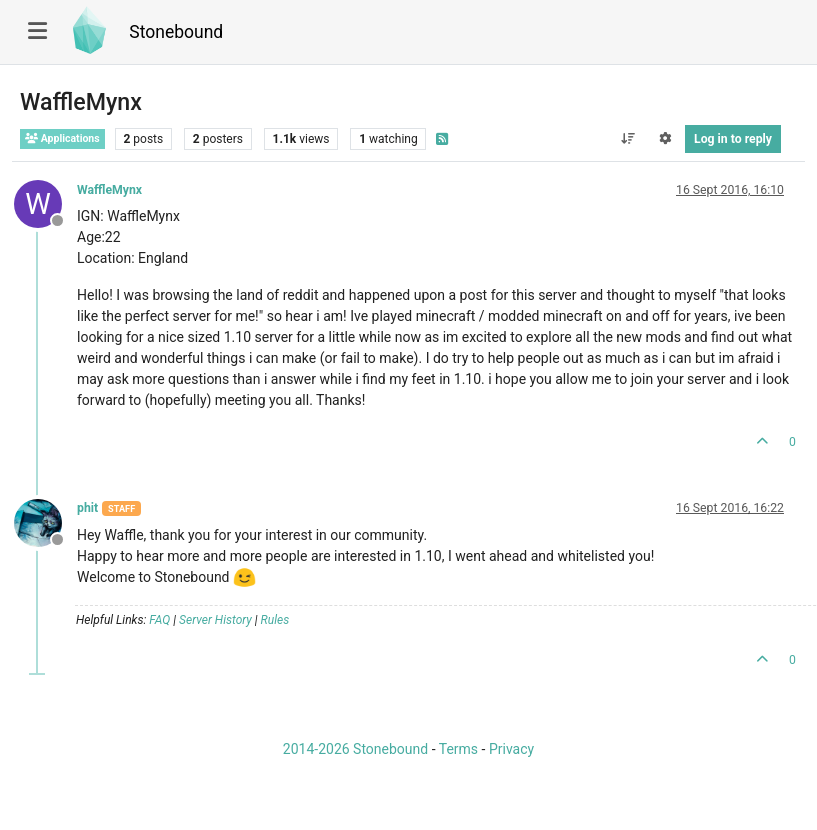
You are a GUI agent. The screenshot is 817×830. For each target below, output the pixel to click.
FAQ (159, 620)
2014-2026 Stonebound (355, 749)
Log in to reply (733, 139)
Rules (275, 620)
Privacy (511, 749)
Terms (458, 749)
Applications (62, 138)
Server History (215, 620)
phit (87, 508)
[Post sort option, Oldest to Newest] (627, 139)
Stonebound (176, 32)
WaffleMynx (109, 190)
